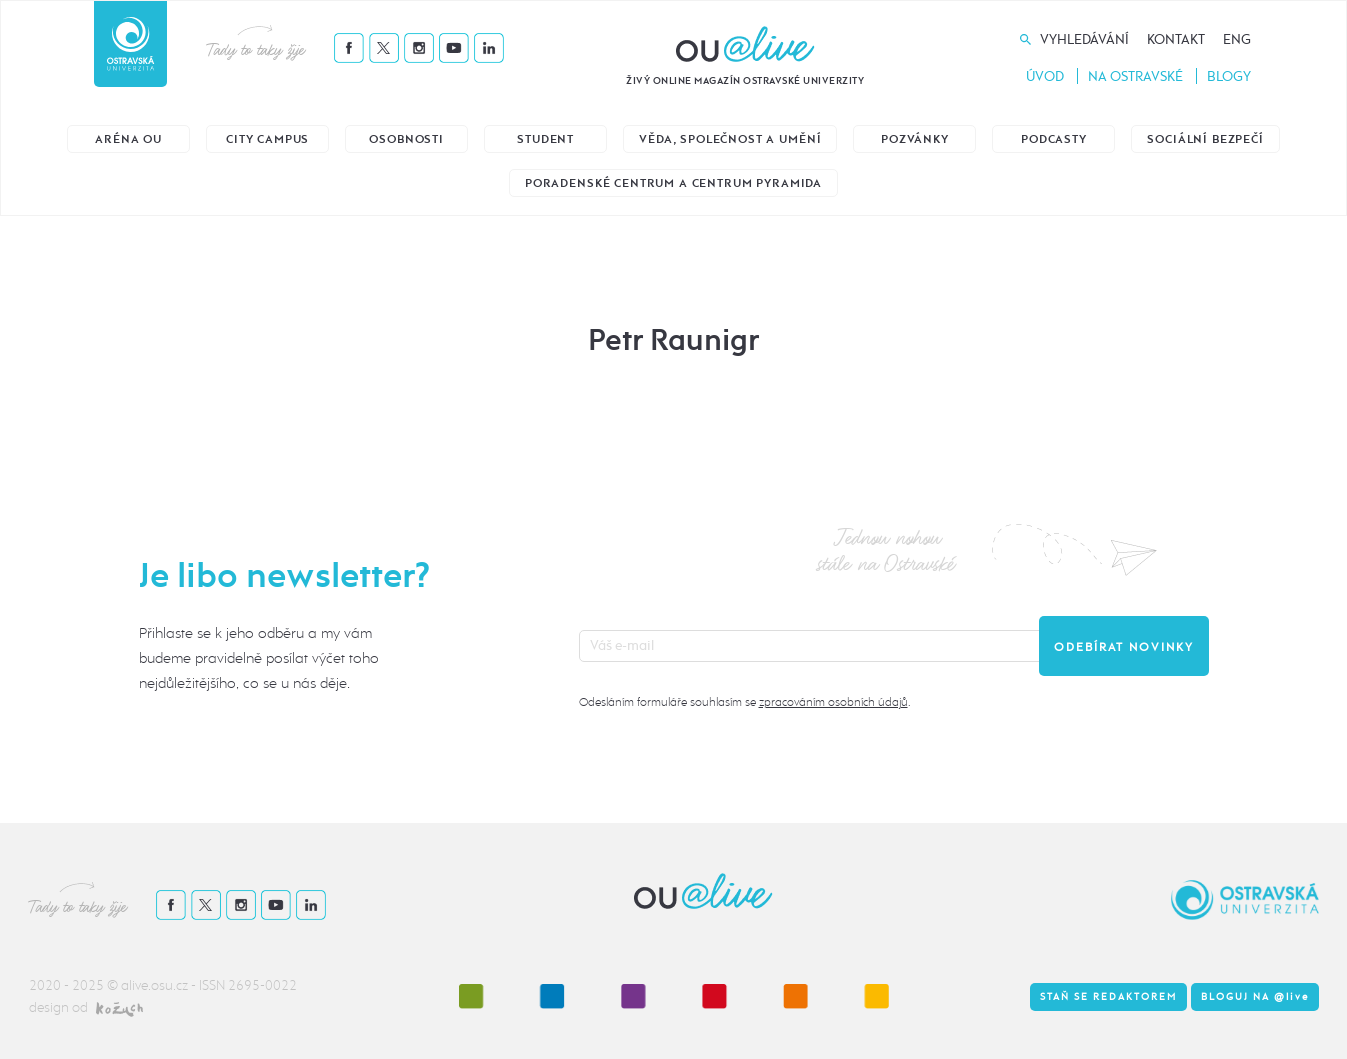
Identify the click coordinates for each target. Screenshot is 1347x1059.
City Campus (267, 139)
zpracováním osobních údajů (833, 702)
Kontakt (1176, 39)
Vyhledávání (1084, 39)
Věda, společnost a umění (730, 139)
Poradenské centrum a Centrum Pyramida (673, 183)
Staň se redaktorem (1108, 997)
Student (545, 139)
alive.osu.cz (154, 985)
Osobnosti (406, 139)
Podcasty (1054, 139)
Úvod (1045, 76)
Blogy (1229, 76)
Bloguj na (1255, 997)
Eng (1237, 39)
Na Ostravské (1135, 76)
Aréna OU (128, 139)
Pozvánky (915, 139)
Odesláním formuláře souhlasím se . (744, 702)
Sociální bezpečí (1205, 139)
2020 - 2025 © (75, 985)
